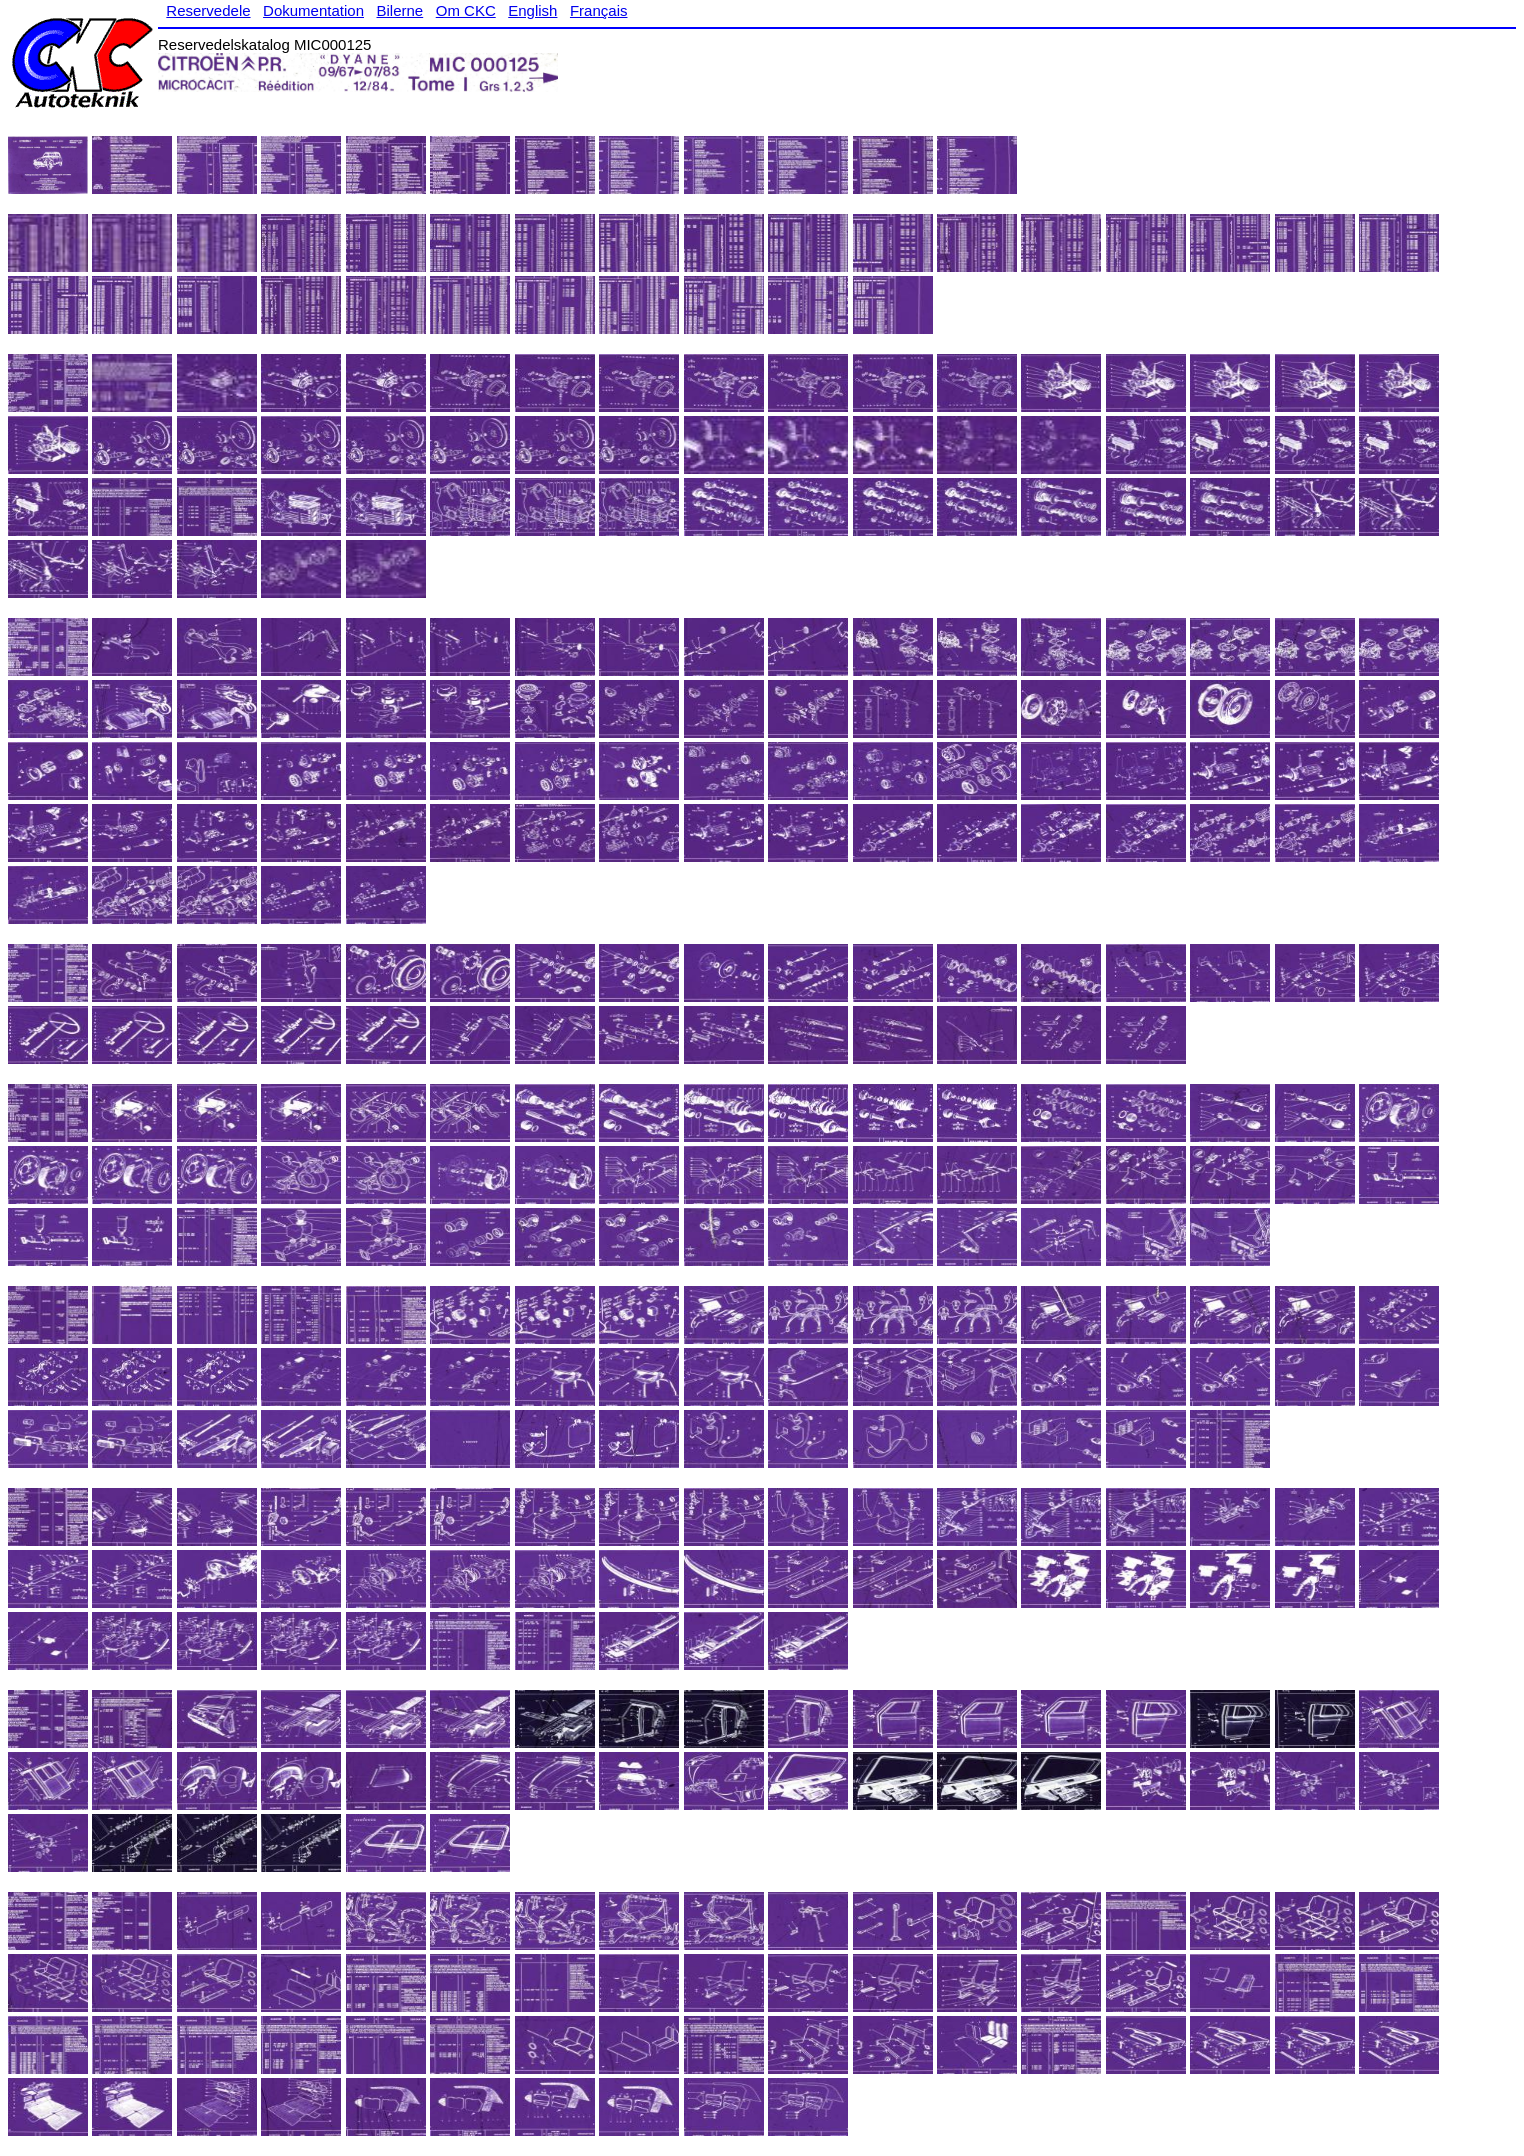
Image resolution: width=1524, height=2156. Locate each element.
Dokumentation (313, 10)
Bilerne (400, 10)
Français (599, 10)
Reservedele (208, 10)
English (532, 10)
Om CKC (466, 10)
